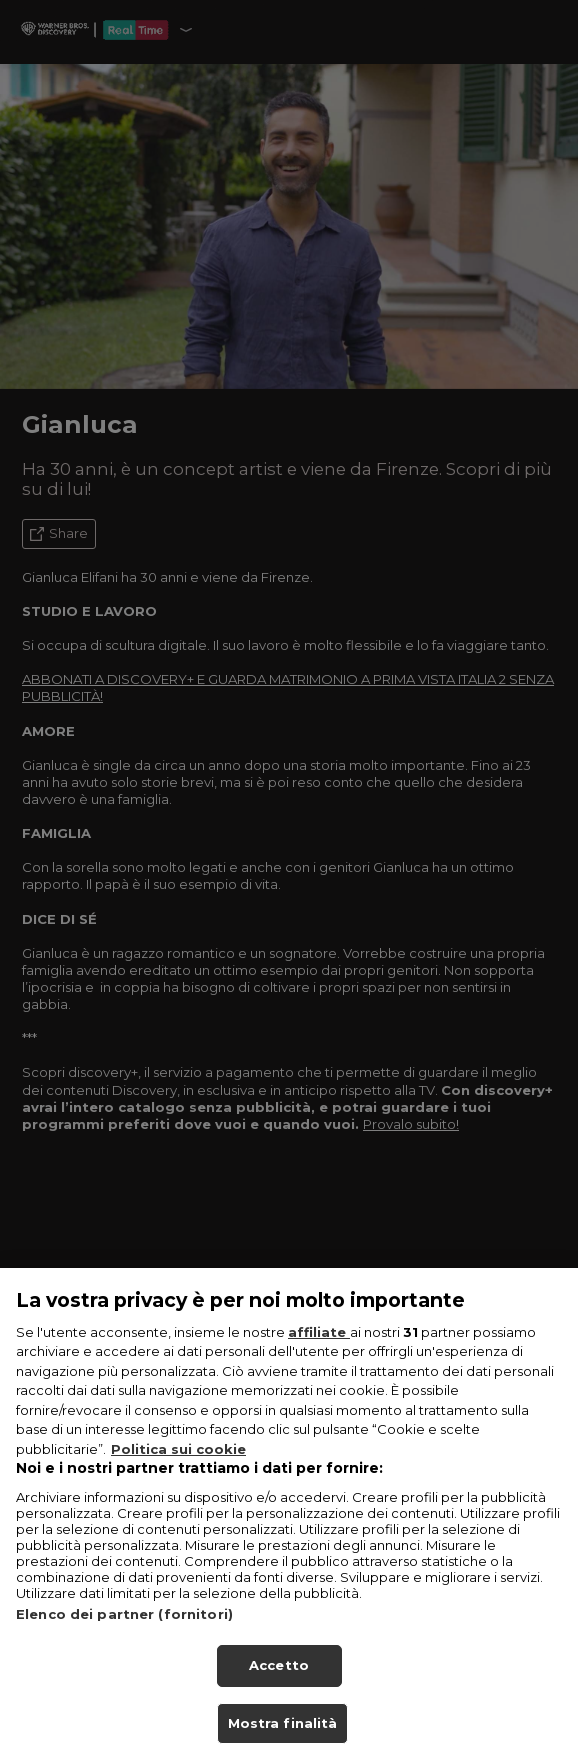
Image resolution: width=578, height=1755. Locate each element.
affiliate (319, 1345)
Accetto (279, 1678)
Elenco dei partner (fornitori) (124, 1627)
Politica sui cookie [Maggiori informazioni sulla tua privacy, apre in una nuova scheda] (178, 1462)
